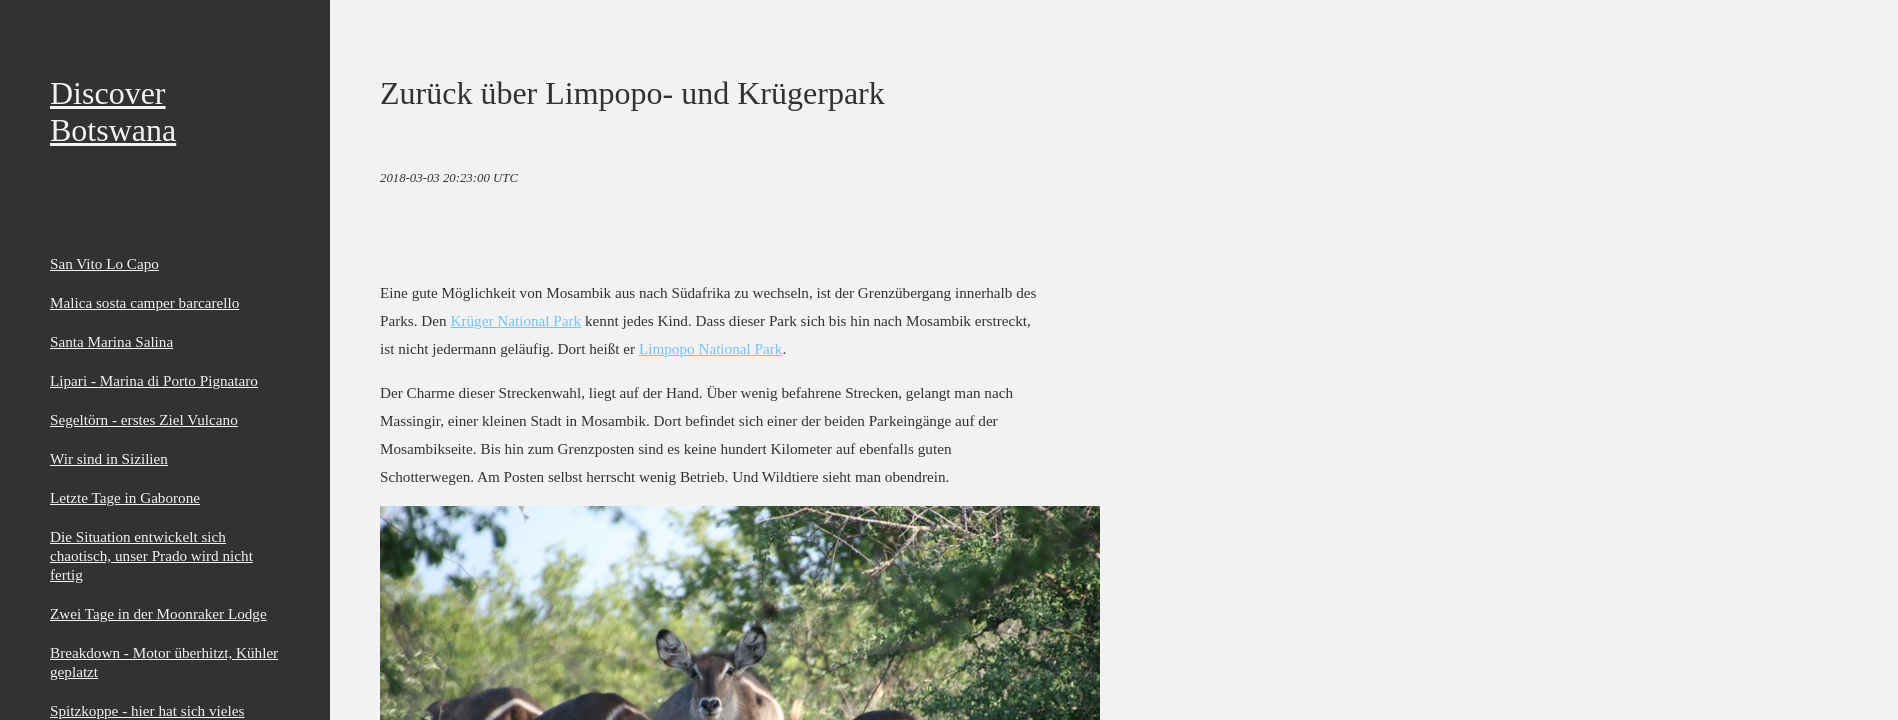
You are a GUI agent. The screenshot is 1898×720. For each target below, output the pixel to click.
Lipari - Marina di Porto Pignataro (154, 380)
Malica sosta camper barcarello (144, 302)
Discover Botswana (113, 111)
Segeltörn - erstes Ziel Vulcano (144, 419)
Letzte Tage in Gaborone (125, 497)
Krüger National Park (515, 320)
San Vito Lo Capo (104, 263)
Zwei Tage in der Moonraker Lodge (158, 613)
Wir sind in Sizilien (109, 458)
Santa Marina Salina (111, 341)
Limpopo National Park (710, 348)
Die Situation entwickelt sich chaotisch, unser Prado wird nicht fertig (151, 555)
